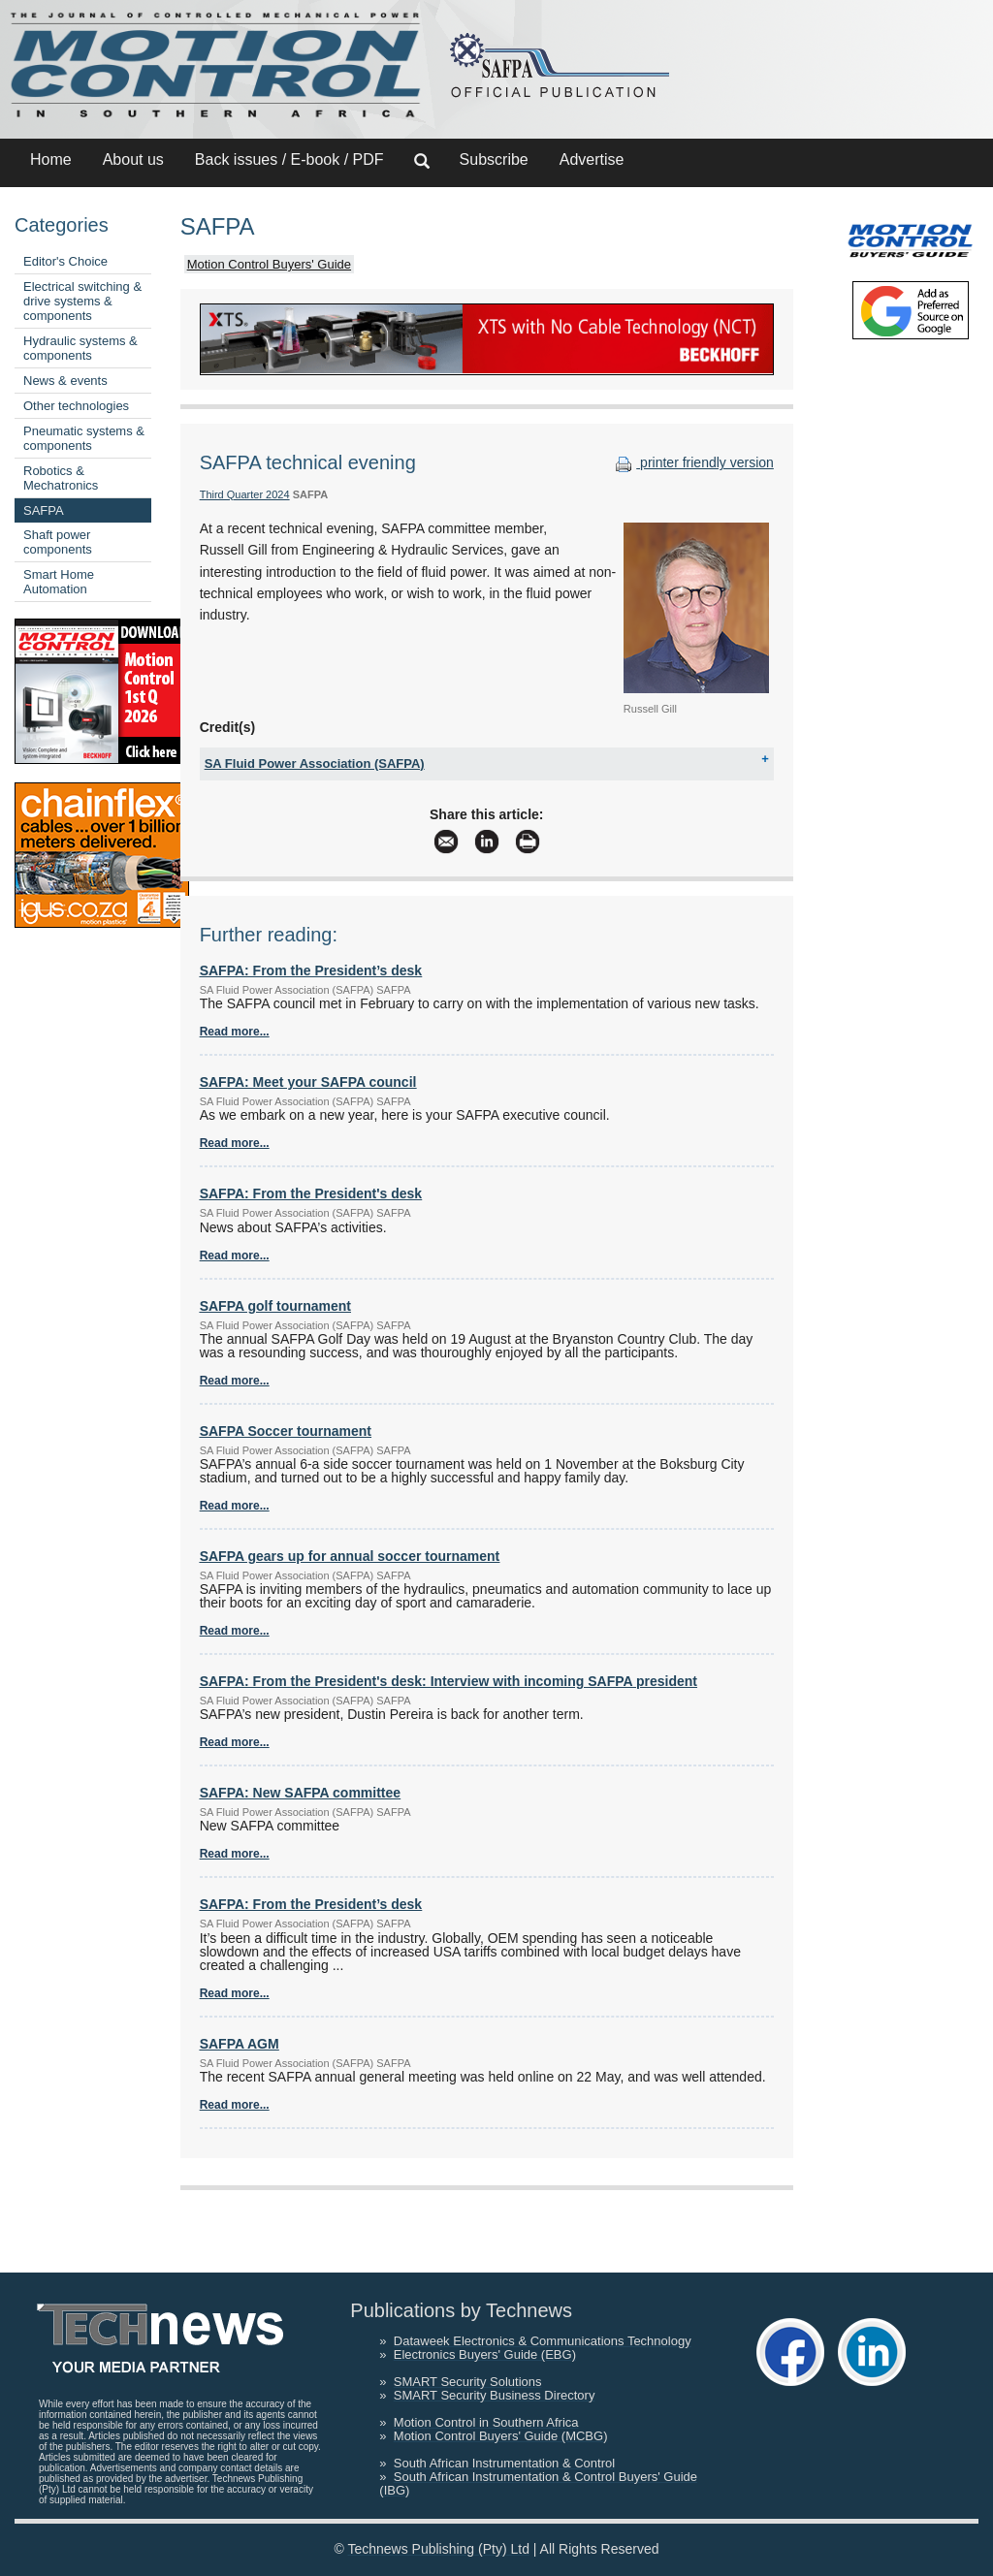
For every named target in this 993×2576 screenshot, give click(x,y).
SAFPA (43, 510)
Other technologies (76, 405)
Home (51, 159)
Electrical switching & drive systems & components (82, 301)
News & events (65, 380)
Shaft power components (57, 542)
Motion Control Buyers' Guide (269, 264)
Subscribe (494, 159)
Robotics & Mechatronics (60, 478)
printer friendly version (692, 462)
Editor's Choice (65, 261)
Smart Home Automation (58, 581)
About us (133, 159)
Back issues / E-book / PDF (289, 159)
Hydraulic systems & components (80, 348)
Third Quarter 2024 (245, 494)
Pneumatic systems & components (83, 438)
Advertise (592, 159)
